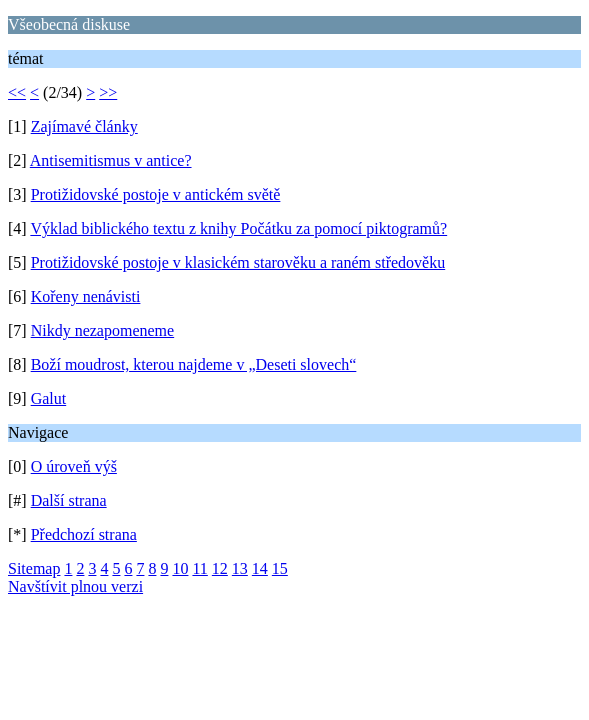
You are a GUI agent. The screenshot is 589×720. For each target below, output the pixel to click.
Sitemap (34, 568)
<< (17, 92)
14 (260, 568)
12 (220, 568)
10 (180, 568)
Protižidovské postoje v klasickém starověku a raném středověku (238, 262)
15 (280, 568)
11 (199, 568)
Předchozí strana (84, 534)
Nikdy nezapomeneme (103, 330)
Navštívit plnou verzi (75, 586)
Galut (49, 398)
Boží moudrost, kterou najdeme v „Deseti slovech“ (194, 364)
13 (240, 568)
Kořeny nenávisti (86, 296)
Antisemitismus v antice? (111, 160)
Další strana (69, 500)
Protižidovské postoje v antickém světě (156, 194)
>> (108, 92)
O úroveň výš (74, 466)
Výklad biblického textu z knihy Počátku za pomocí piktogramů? (238, 228)
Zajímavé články (84, 126)
